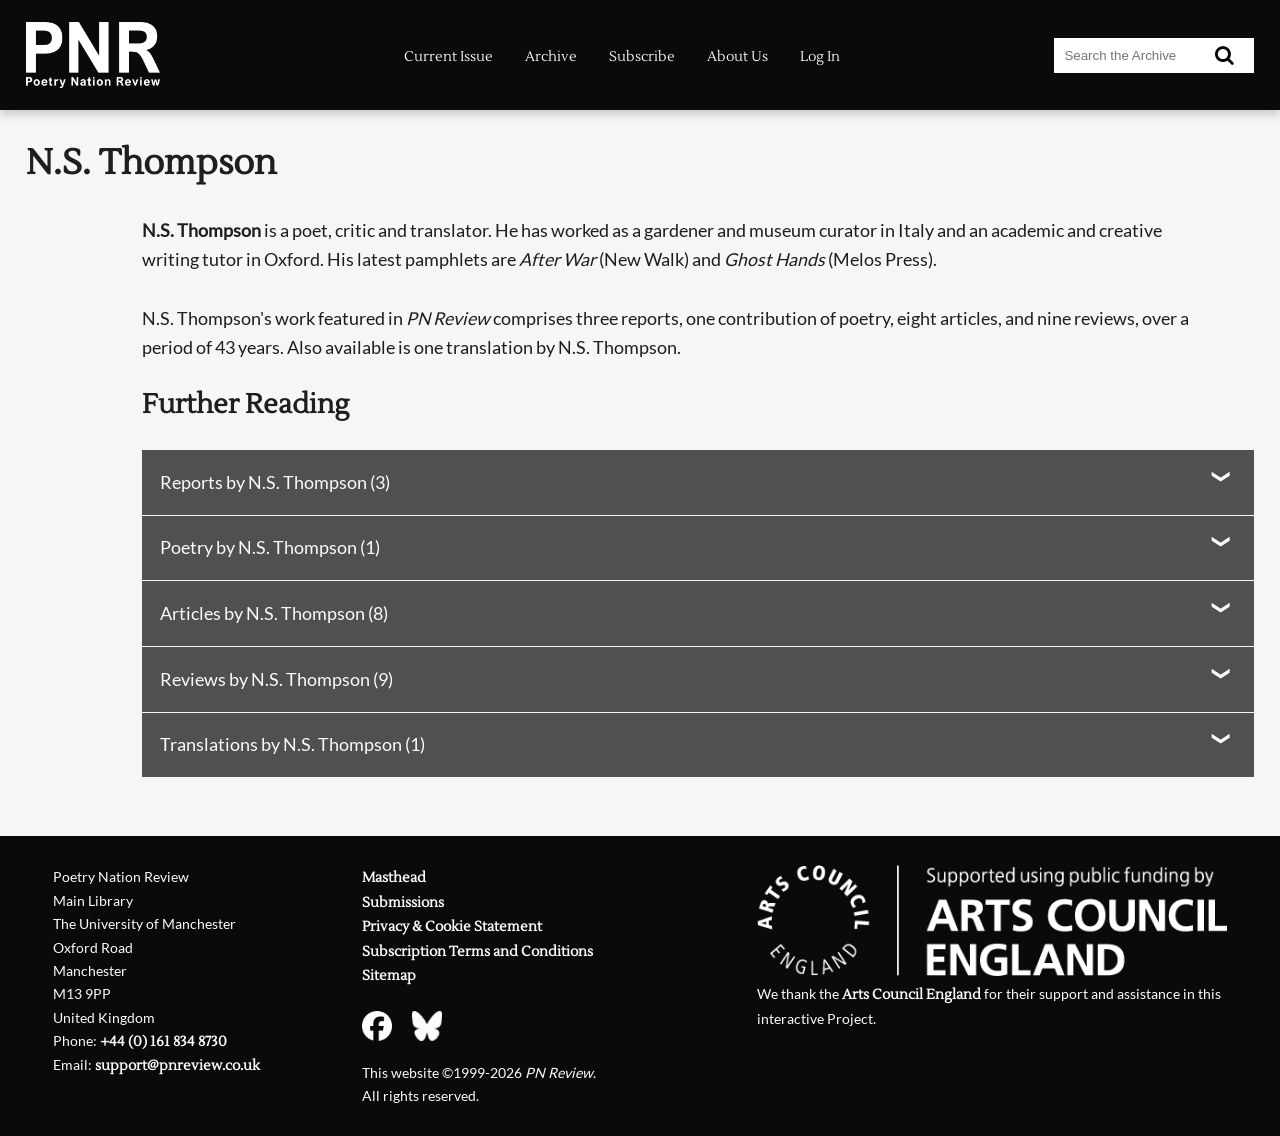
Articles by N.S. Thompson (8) (274, 613)
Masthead (394, 877)
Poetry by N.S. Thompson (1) (270, 547)
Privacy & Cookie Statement (452, 926)
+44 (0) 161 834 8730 (163, 1041)
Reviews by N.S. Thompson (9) (276, 679)
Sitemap (389, 975)
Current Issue (448, 57)
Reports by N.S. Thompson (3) (275, 482)
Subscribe (642, 57)
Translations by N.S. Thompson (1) (292, 744)
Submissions (403, 902)
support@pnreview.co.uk (177, 1065)
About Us (737, 57)
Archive (551, 57)
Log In (820, 57)
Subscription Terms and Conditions (477, 951)
